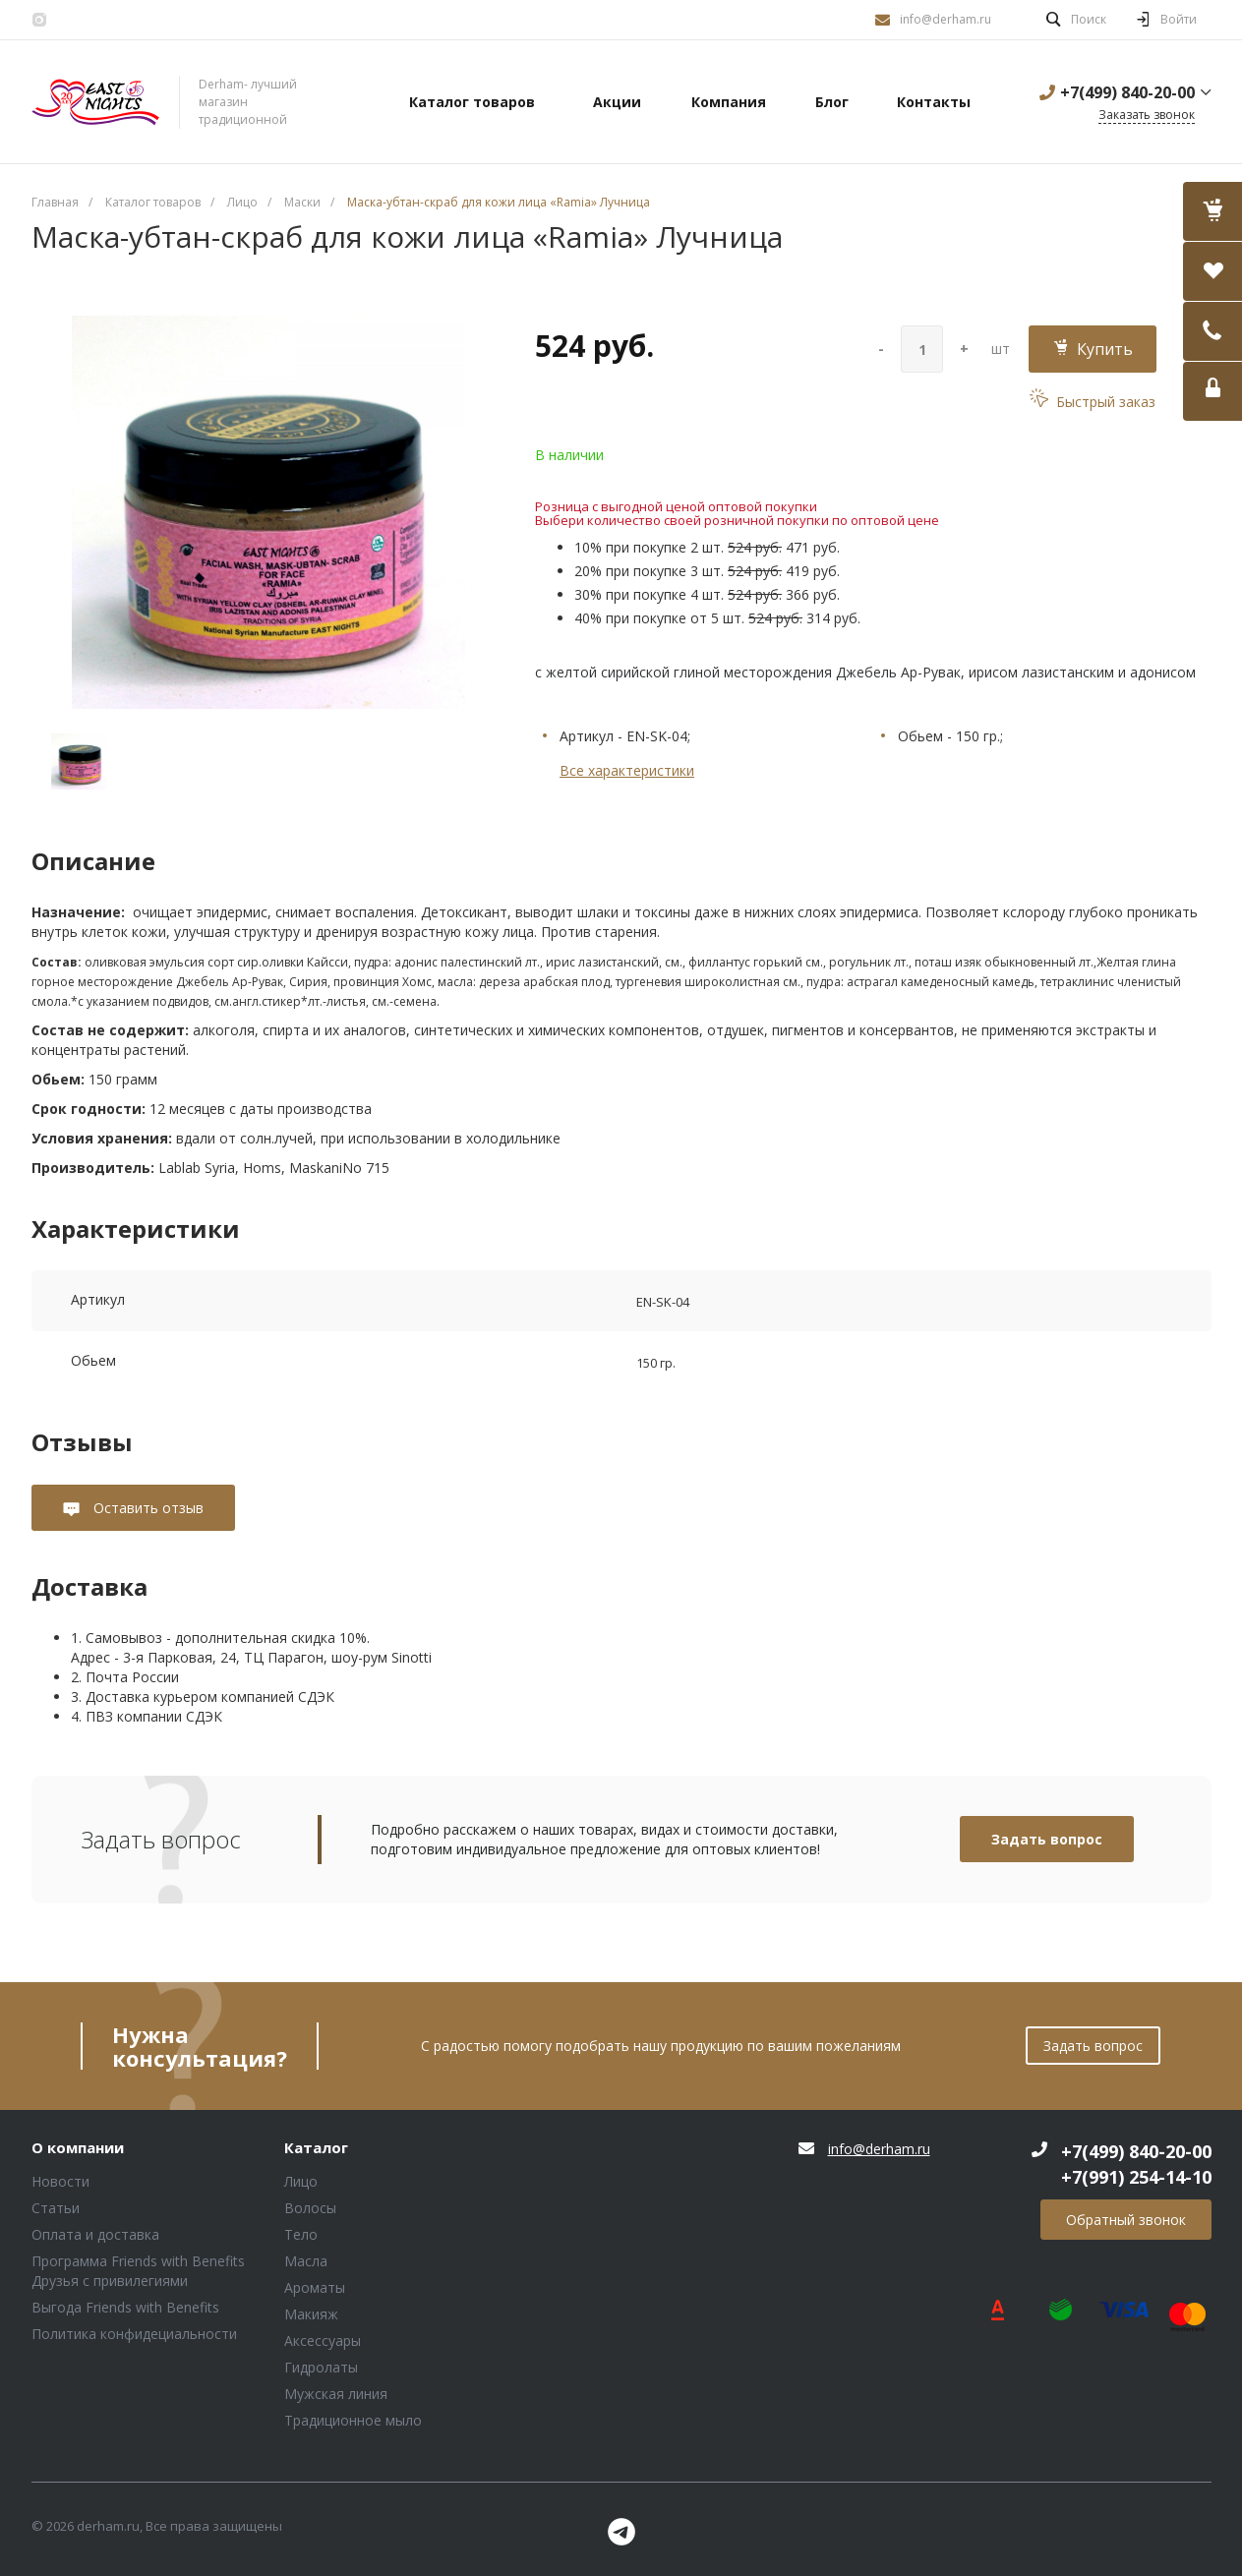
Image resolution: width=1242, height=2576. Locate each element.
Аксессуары (322, 2340)
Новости (60, 2181)
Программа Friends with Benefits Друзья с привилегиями (138, 2271)
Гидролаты (321, 2367)
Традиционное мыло (353, 2420)
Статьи (55, 2207)
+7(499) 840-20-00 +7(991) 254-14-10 (1136, 2164)
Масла (305, 2261)
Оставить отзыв (146, 1507)
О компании (77, 2148)
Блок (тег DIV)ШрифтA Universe (95, 102)
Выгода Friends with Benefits (125, 2307)
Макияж (311, 2314)
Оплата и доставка (95, 2234)
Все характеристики (627, 770)
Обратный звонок (1126, 2219)
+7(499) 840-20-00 (1127, 92)
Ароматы (314, 2287)
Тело (301, 2234)
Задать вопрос (1046, 1839)
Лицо (301, 2181)
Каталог (316, 2148)
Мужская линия (335, 2393)
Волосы (310, 2207)
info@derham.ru (945, 19)
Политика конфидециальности (134, 2333)
